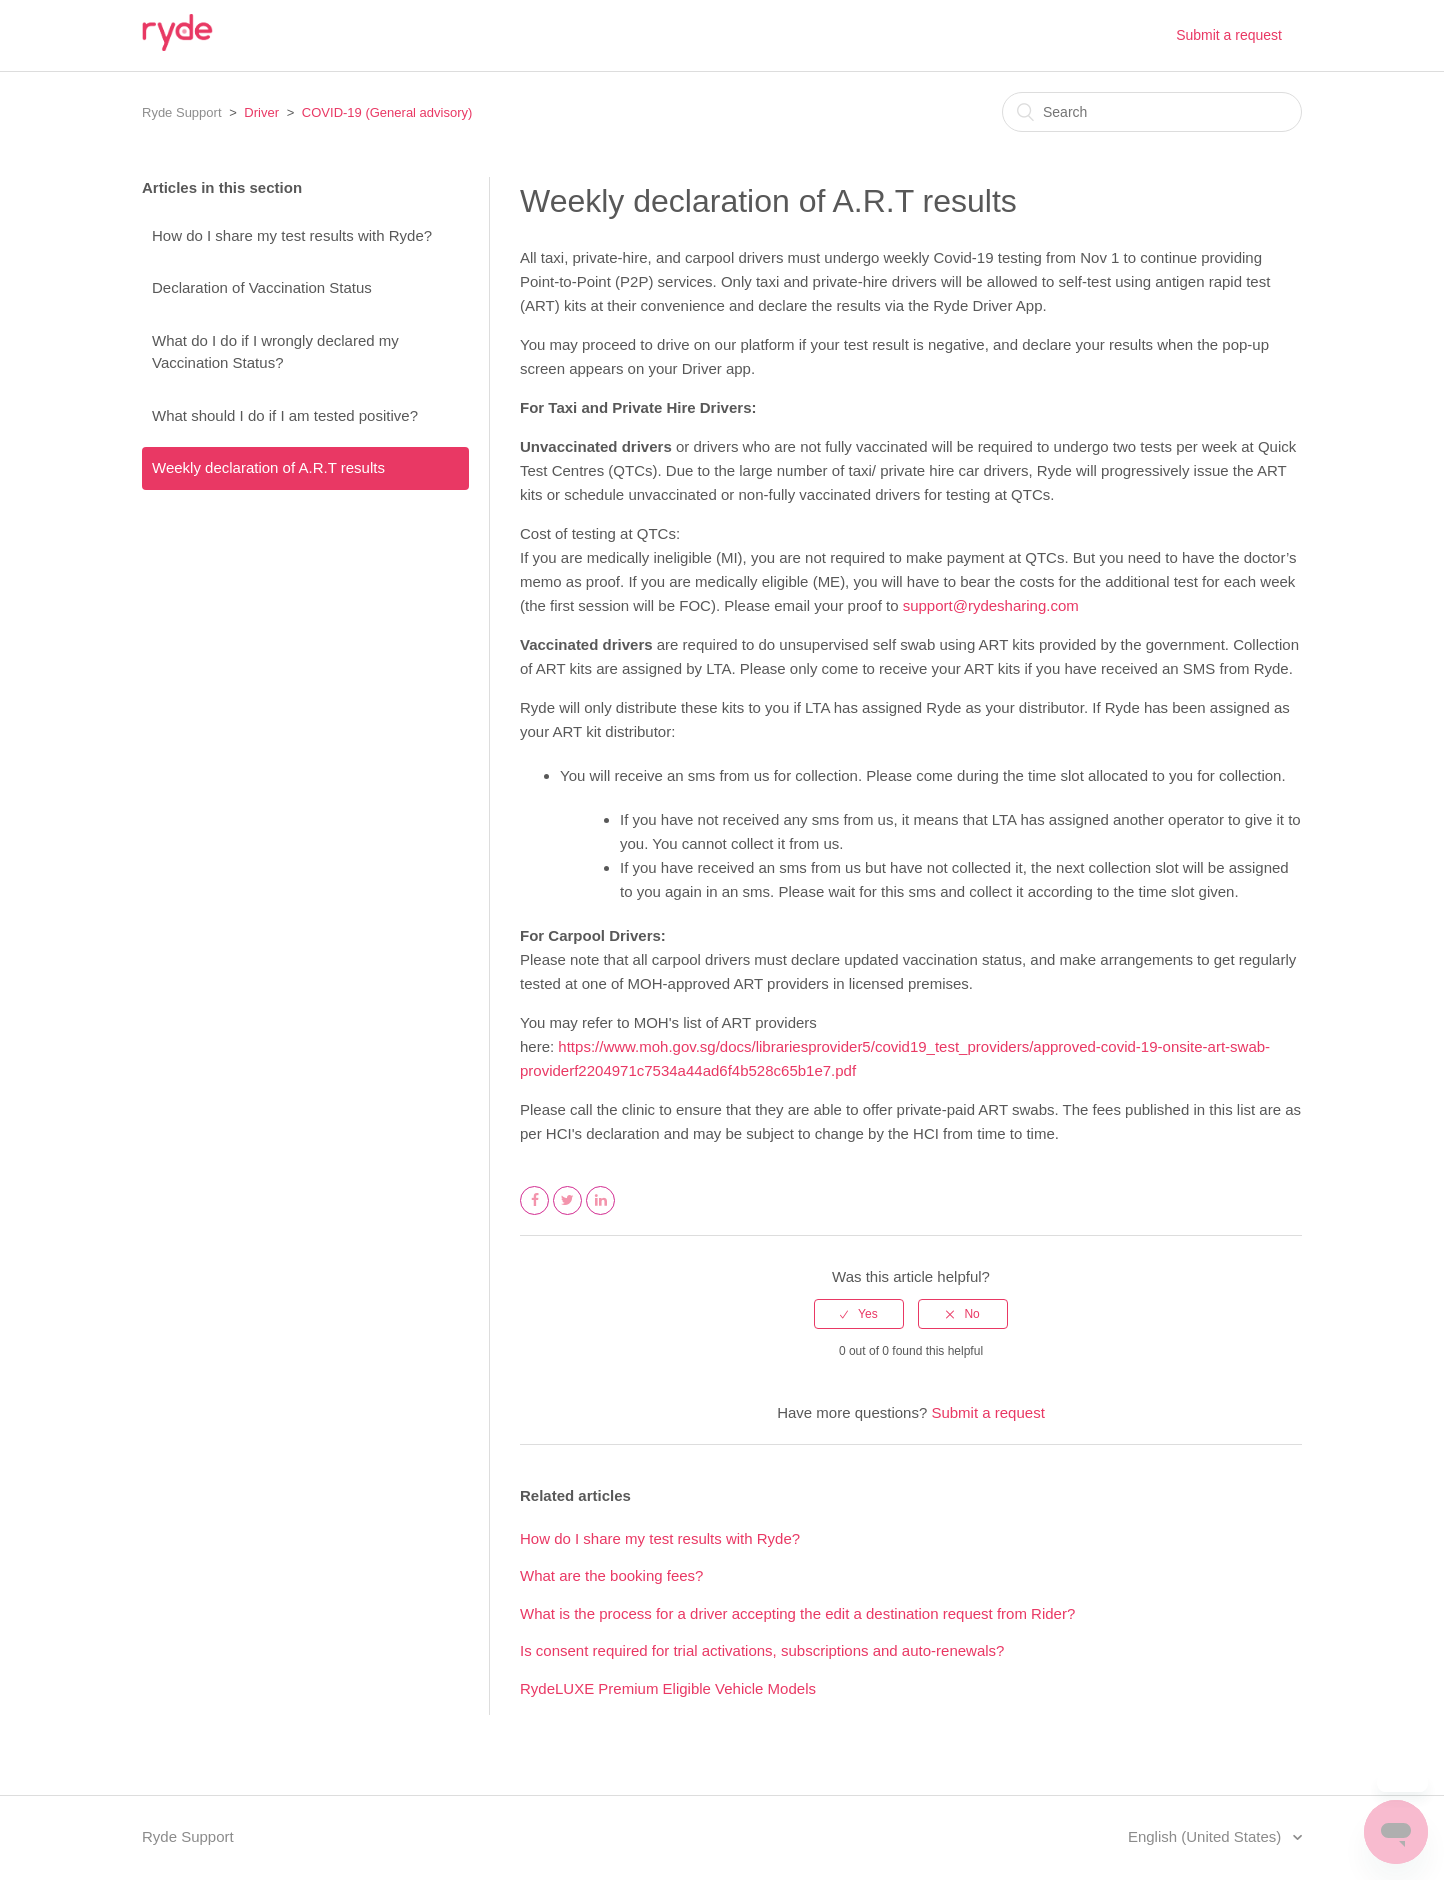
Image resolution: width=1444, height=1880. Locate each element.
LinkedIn (601, 1214)
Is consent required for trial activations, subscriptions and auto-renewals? (762, 1650)
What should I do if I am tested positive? (285, 415)
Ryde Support (182, 112)
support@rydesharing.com (991, 605)
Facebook (535, 1214)
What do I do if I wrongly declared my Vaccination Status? (275, 352)
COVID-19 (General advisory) (387, 112)
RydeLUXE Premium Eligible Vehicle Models (668, 1688)
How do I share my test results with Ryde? (292, 235)
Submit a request (1229, 35)
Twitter (568, 1214)
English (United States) (1207, 1836)
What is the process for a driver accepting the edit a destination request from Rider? (797, 1613)
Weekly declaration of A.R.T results (268, 467)
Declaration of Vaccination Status (262, 287)
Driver (261, 112)
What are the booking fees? (611, 1575)
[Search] (1152, 112)
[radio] (859, 1314)
